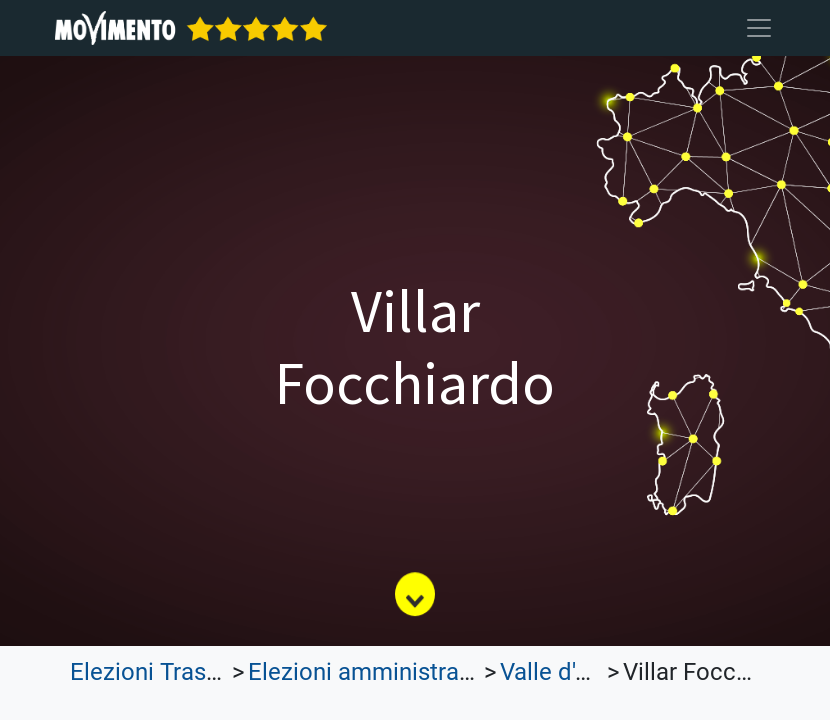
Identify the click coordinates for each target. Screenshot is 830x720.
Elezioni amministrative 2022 (402, 672)
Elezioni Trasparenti (175, 672)
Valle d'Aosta (569, 672)
